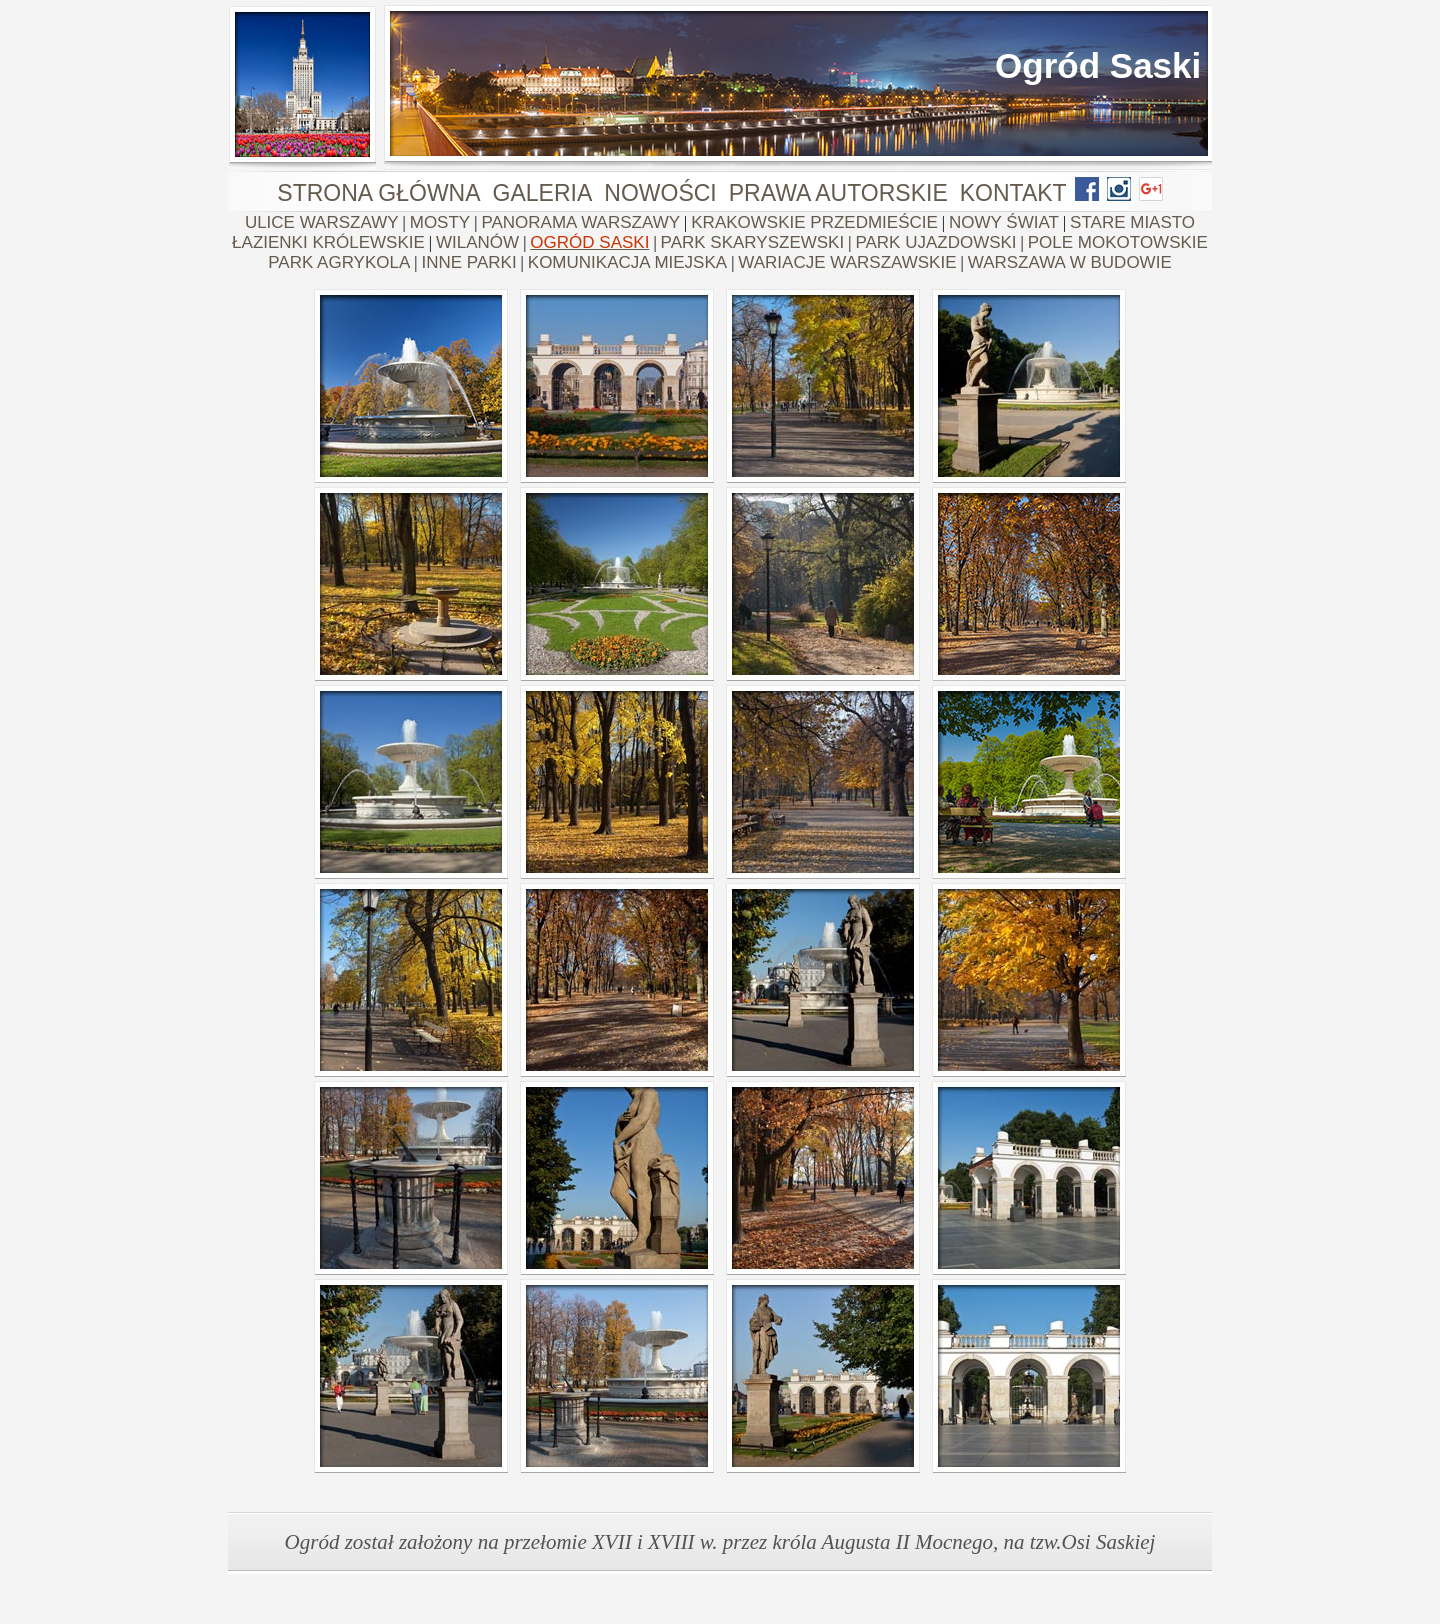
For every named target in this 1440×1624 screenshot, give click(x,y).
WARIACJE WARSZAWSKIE (847, 262)
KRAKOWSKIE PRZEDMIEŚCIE (814, 222)
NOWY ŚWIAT (1004, 222)
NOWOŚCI (660, 193)
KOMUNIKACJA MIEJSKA (627, 262)
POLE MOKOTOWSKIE (1118, 242)
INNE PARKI (469, 262)
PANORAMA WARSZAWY (580, 222)
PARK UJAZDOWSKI (935, 242)
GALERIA (543, 193)
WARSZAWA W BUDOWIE (1070, 262)
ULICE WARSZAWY (322, 222)
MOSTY (440, 222)
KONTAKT (1013, 193)
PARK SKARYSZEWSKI (753, 242)
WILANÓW (477, 242)
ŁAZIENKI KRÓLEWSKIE (328, 242)
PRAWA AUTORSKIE (838, 193)
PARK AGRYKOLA (339, 262)
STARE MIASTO (1132, 222)
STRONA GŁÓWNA (378, 193)
